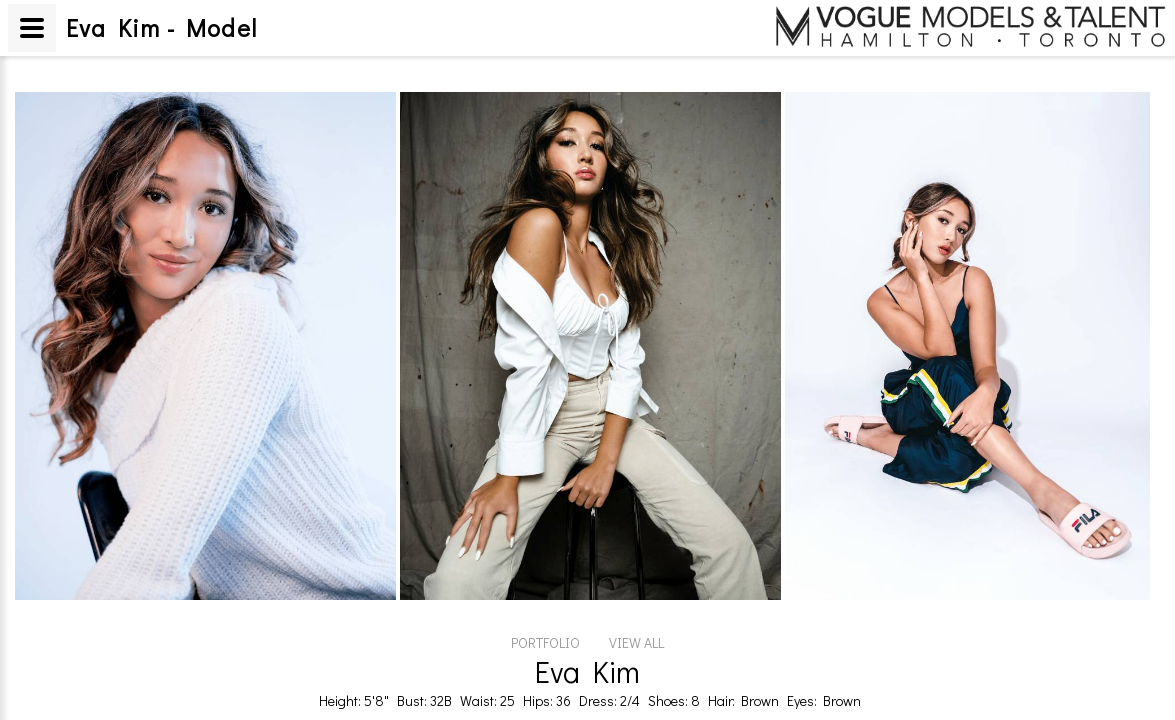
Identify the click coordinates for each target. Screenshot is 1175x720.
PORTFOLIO (545, 642)
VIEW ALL (636, 642)
